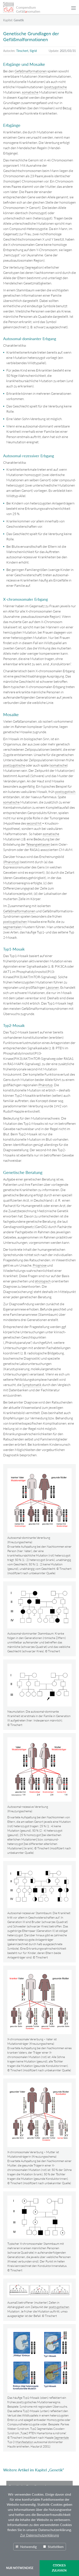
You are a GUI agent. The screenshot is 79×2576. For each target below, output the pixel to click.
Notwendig (26, 2547)
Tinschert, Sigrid (26, 51)
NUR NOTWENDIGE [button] (19, 2568)
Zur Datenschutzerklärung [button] (39, 2535)
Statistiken (53, 2547)
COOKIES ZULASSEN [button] (59, 2568)
